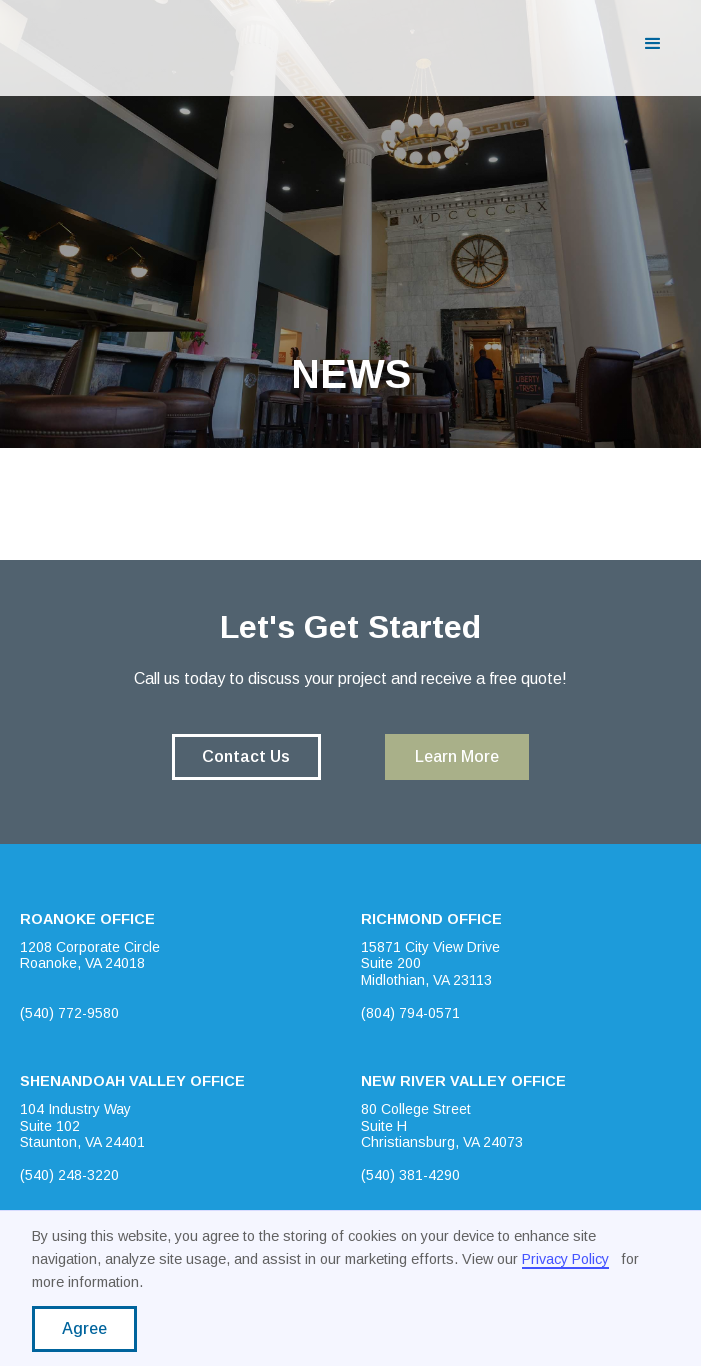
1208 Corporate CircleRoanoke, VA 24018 (90, 955)
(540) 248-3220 (69, 1175)
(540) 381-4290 (410, 1175)
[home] (97, 44)
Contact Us (246, 756)
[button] (653, 44)
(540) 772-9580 (69, 1013)
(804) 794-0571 (410, 1013)
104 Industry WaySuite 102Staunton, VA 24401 (82, 1126)
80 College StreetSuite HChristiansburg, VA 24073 (442, 1126)
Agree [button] (84, 1328)
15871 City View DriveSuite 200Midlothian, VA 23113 (430, 964)
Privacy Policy (565, 1259)
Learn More (457, 756)
